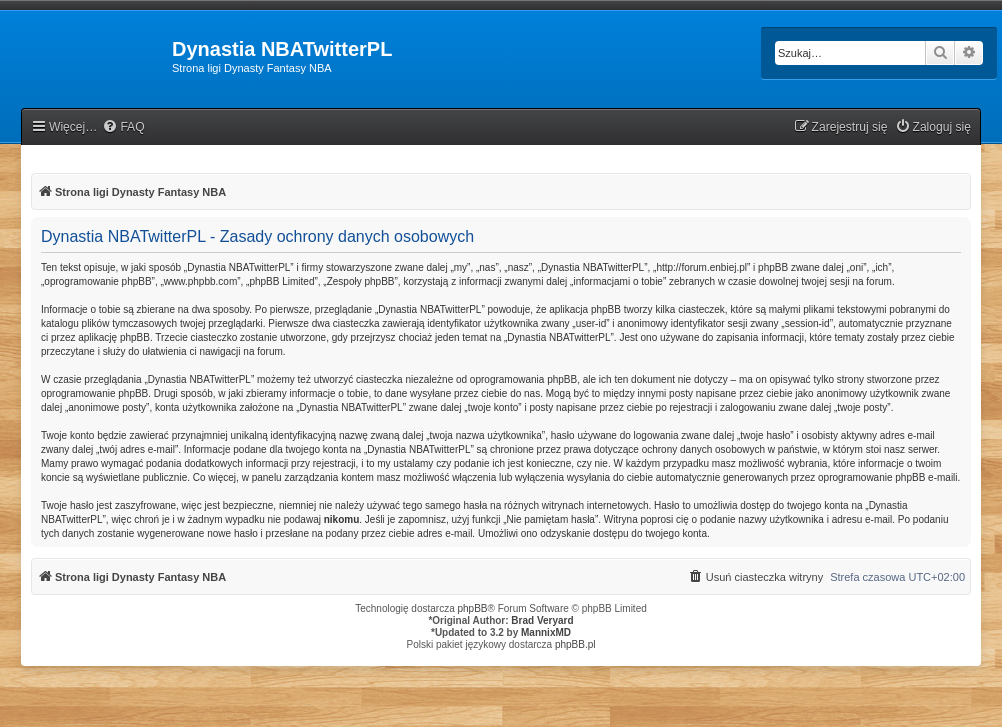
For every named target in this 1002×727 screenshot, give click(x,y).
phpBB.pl (575, 644)
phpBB (473, 608)
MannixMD (546, 632)
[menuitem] (123, 127)
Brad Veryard (542, 620)
